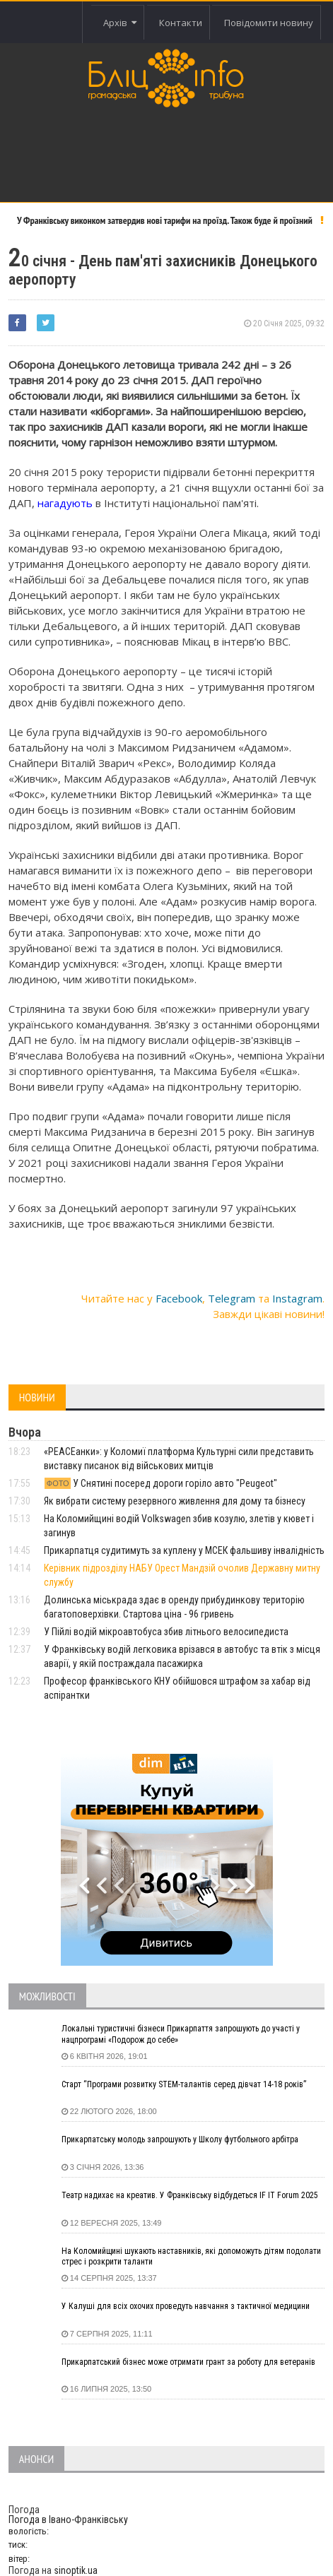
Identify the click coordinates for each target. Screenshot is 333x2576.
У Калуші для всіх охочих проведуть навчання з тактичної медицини (186, 2306)
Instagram (297, 1298)
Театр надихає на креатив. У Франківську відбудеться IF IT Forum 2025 (190, 2195)
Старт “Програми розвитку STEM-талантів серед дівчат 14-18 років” (184, 2084)
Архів (119, 22)
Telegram (231, 1298)
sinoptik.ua (76, 2570)
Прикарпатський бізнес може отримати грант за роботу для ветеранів (188, 2362)
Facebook (179, 1298)
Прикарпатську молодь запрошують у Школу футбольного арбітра (180, 2139)
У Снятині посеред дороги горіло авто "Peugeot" (161, 1483)
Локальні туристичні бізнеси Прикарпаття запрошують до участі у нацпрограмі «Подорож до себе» (181, 2034)
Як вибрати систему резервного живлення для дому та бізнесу (174, 1501)
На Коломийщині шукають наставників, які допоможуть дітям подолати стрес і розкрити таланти (191, 2256)
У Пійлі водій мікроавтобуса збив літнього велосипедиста (166, 1631)
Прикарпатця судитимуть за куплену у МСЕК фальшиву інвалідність (184, 1550)
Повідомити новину (268, 22)
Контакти (180, 22)
